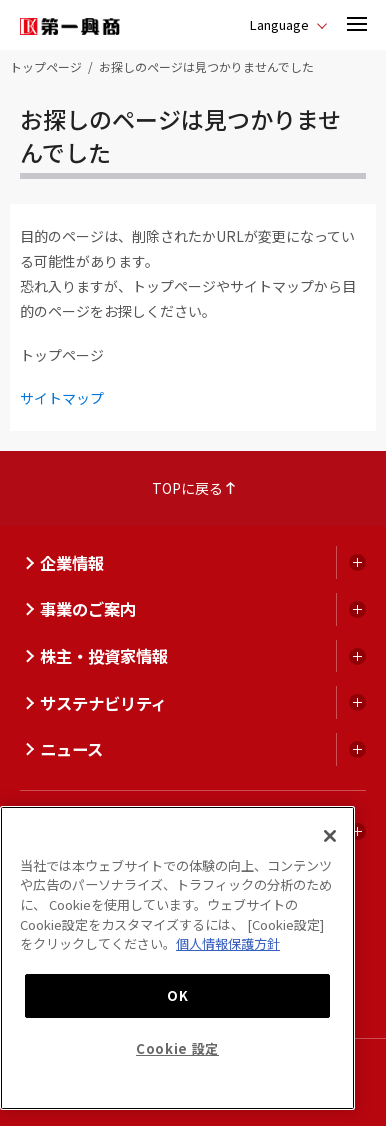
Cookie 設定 (177, 1048)
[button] (357, 25)
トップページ (46, 66)
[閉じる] (330, 836)
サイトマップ (62, 398)
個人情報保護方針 (228, 943)
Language (279, 24)
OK (177, 995)
